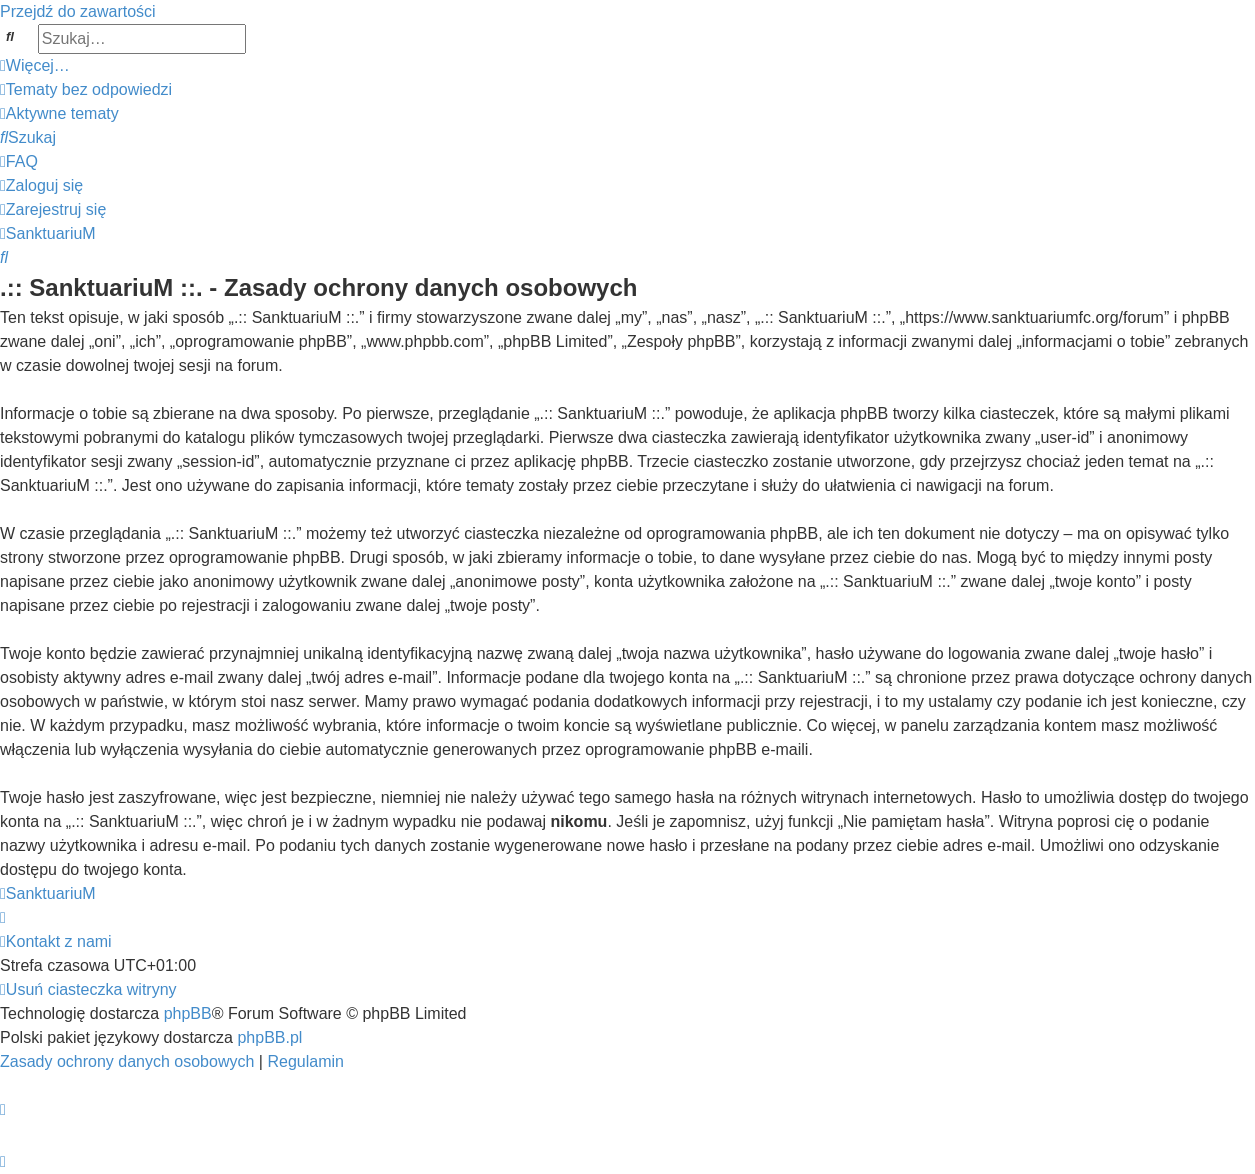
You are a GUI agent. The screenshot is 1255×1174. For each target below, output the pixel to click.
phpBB (188, 1013)
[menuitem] (86, 89)
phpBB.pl (269, 1037)
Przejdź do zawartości (78, 11)
